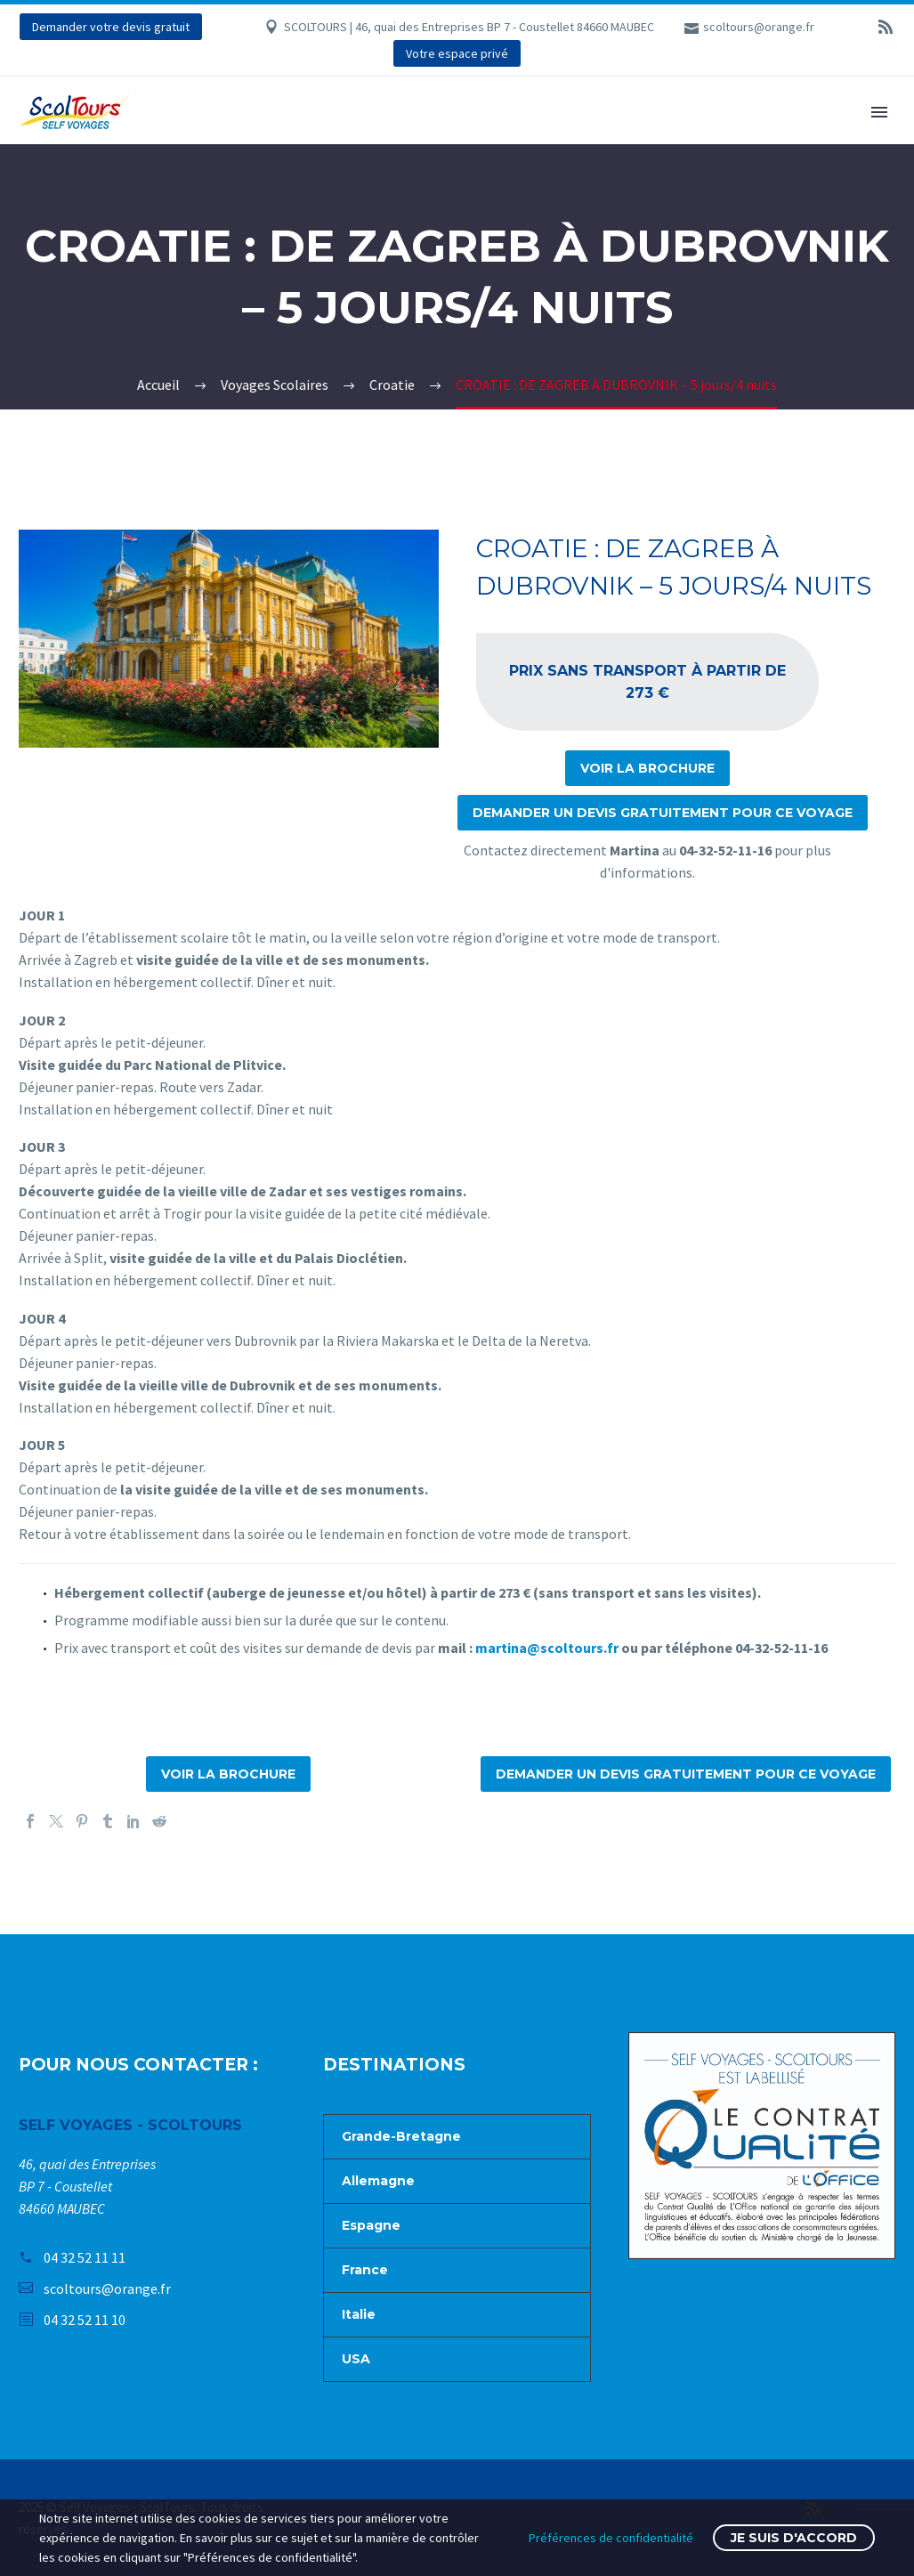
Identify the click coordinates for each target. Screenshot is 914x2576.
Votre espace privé (457, 53)
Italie (359, 2314)
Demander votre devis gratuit (111, 27)
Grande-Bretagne (401, 2136)
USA (356, 2359)
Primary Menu (879, 112)
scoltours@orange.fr (758, 27)
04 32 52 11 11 (84, 2257)
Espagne (371, 2225)
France (365, 2270)
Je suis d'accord (794, 2538)
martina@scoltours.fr (547, 1648)
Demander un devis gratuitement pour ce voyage (663, 813)
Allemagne (378, 2181)
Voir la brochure (647, 768)
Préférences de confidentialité (611, 2538)
